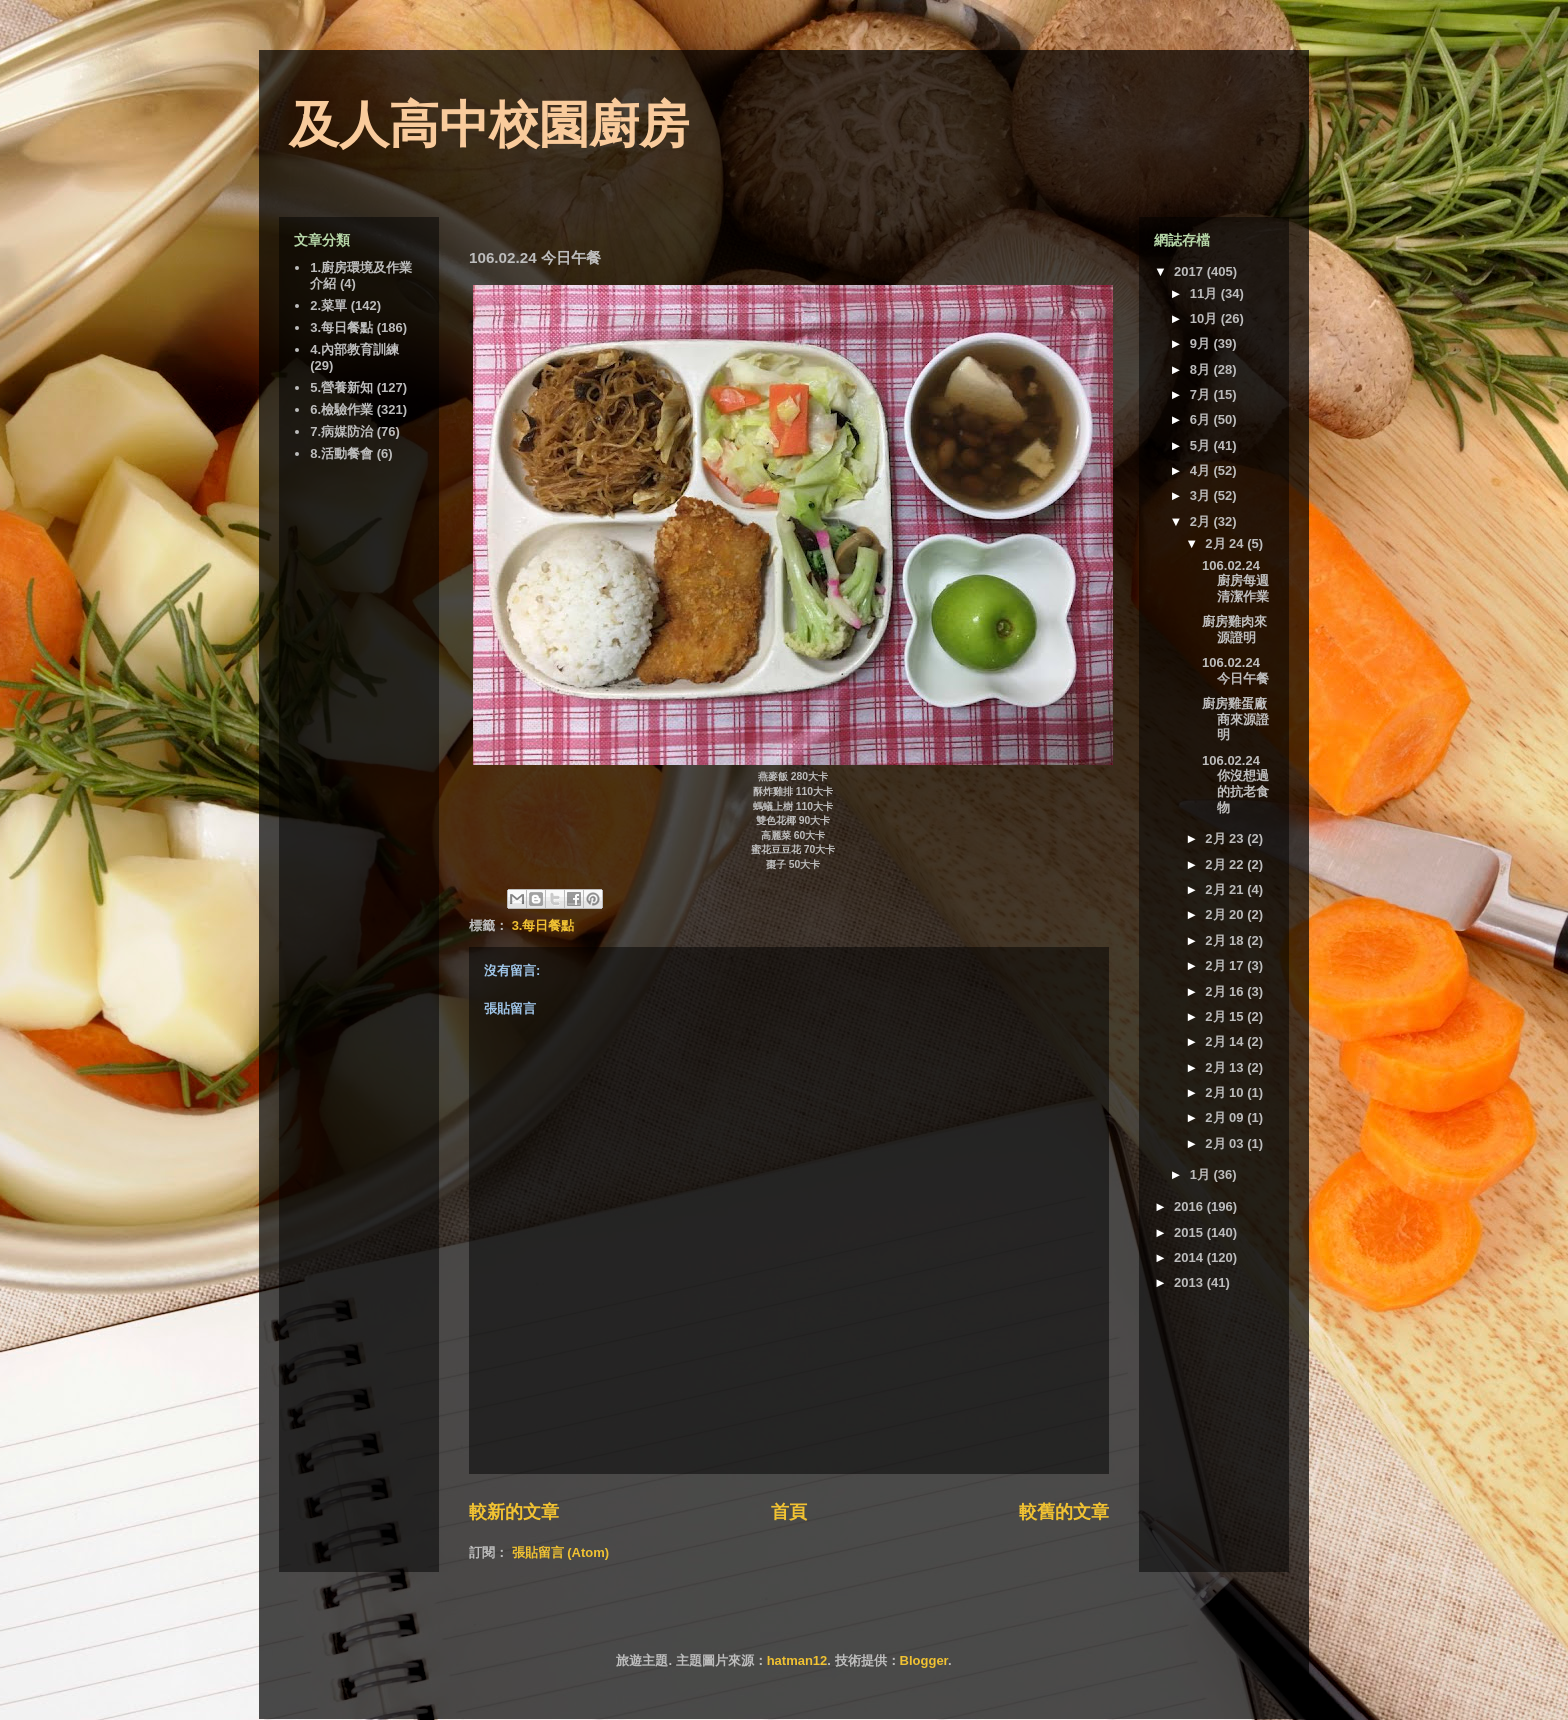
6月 (1202, 419)
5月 (1202, 445)
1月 (1202, 1174)
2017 (1190, 271)
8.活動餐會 (341, 453)
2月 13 (1226, 1067)
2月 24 (1226, 543)
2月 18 (1226, 940)
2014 (1190, 1257)
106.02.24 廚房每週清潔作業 (1235, 581)
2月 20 (1226, 914)
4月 (1202, 470)
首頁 (789, 1512)
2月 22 (1226, 864)
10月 (1205, 318)
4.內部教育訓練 (354, 349)
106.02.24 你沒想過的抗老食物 (1235, 784)
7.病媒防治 (341, 431)
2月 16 (1226, 991)
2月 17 (1226, 965)
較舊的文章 (1064, 1512)
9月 (1202, 343)
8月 (1202, 369)
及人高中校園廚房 (489, 125)
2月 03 (1226, 1143)
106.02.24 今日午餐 (1235, 670)
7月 (1202, 394)
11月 (1205, 293)
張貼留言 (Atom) (561, 1552)
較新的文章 (514, 1512)
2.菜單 (328, 305)
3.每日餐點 (543, 925)
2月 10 (1226, 1092)
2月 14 (1226, 1041)
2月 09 (1226, 1117)
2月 (1202, 521)
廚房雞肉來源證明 (1234, 629)
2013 (1190, 1282)
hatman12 (797, 1660)
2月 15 (1226, 1016)
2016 (1190, 1206)
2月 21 (1226, 889)
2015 (1190, 1232)
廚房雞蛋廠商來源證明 (1235, 719)
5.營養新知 (341, 387)
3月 (1202, 495)
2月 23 (1226, 838)
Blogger (924, 1660)
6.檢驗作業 (341, 409)
